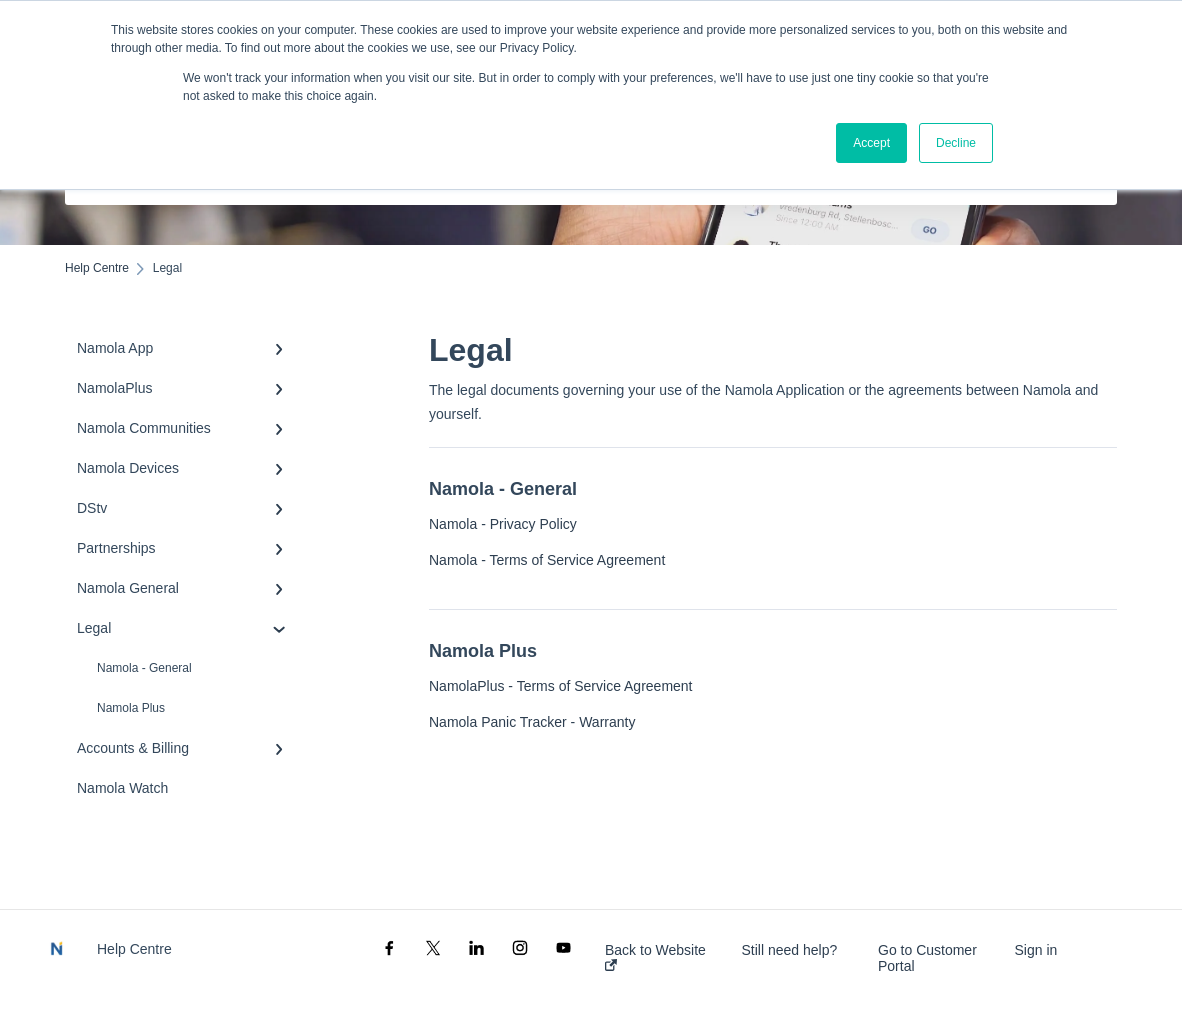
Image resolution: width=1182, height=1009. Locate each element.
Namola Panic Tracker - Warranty (532, 722)
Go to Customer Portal (927, 958)
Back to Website (655, 956)
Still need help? (790, 950)
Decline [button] (956, 143)
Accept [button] (871, 143)
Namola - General (144, 668)
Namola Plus (131, 708)
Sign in (1036, 950)
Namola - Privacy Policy (503, 524)
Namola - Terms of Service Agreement (547, 560)
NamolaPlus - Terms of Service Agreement (561, 686)
